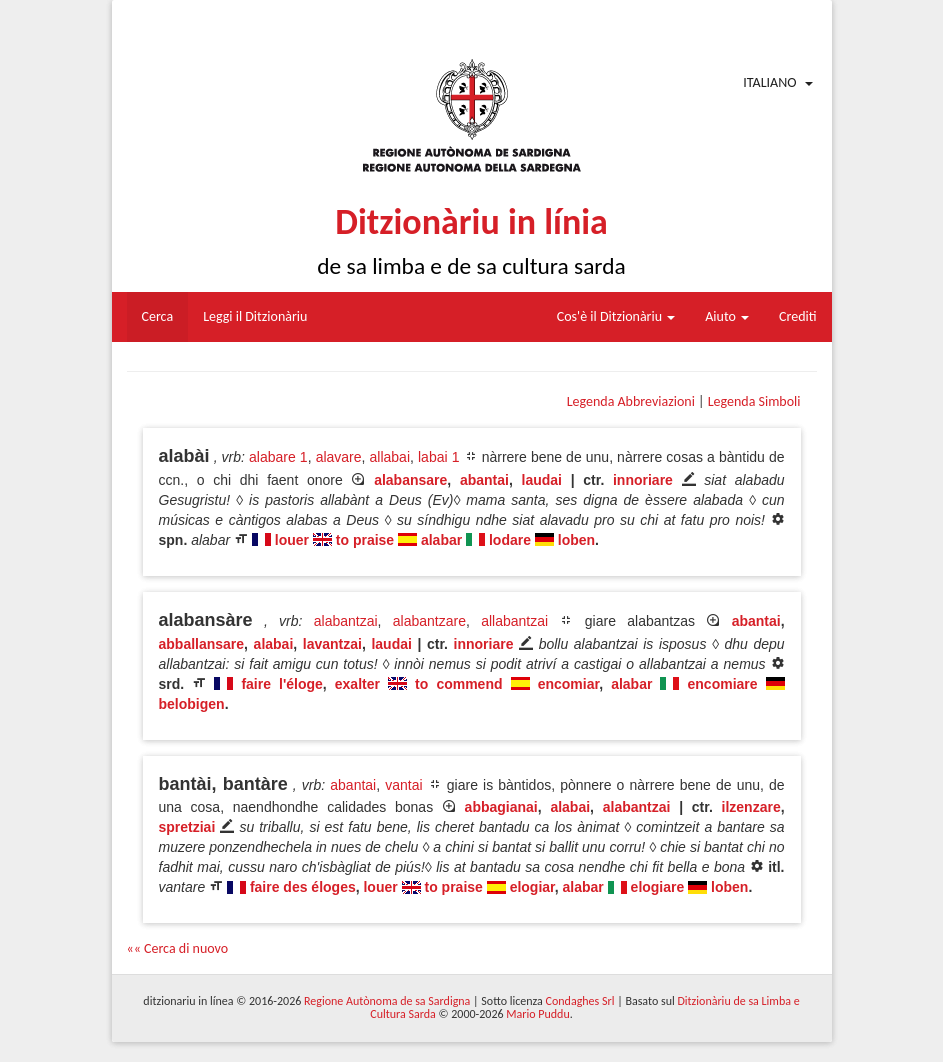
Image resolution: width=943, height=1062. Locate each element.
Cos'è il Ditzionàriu (616, 316)
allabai (390, 457)
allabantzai (514, 621)
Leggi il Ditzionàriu (255, 316)
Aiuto (727, 316)
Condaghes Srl (580, 1001)
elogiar (532, 887)
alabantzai (346, 621)
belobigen (192, 704)
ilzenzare (751, 807)
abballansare (202, 644)
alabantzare (429, 621)
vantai (403, 785)
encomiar (568, 684)
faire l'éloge (281, 684)
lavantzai (332, 644)
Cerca (158, 316)
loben (576, 540)
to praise (365, 540)
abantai (484, 480)
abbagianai (501, 807)
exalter (357, 684)
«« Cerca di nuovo (178, 948)
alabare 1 (278, 457)
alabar (441, 540)
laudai (542, 480)
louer (292, 540)
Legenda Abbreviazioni (631, 401)
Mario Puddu (537, 1014)
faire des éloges (303, 887)
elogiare (658, 887)
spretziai (187, 827)
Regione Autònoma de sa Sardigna (387, 1001)
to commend (458, 684)
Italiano (769, 82)
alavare (339, 457)
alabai (274, 644)
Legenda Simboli (754, 401)
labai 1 (438, 457)
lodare (510, 540)
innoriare (643, 480)
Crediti (798, 316)
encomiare (723, 684)
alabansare (410, 480)
